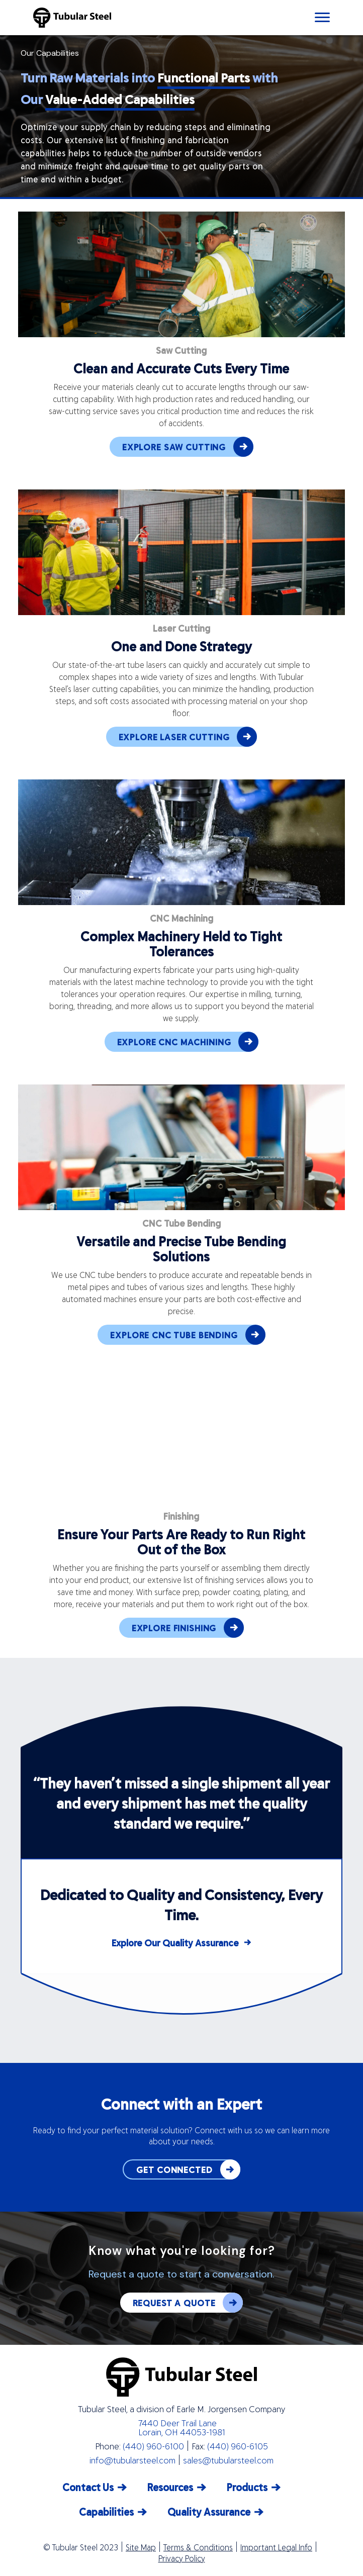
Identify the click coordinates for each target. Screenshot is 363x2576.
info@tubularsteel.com (132, 2459)
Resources (170, 2487)
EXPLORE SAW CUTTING (187, 447)
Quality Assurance (208, 2511)
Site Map (141, 2547)
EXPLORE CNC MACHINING (188, 1042)
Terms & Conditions (198, 2547)
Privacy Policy (181, 2558)
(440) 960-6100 (153, 2445)
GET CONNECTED (188, 2169)
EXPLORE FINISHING (188, 1628)
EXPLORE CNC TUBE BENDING (187, 1335)
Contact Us (88, 2487)
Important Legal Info (276, 2547)
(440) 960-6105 (237, 2445)
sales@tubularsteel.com (228, 2459)
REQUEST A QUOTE (188, 2303)
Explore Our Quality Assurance (175, 1942)
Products (247, 2487)
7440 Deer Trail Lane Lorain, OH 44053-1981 (181, 2427)
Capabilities (106, 2511)
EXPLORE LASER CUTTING (188, 737)
